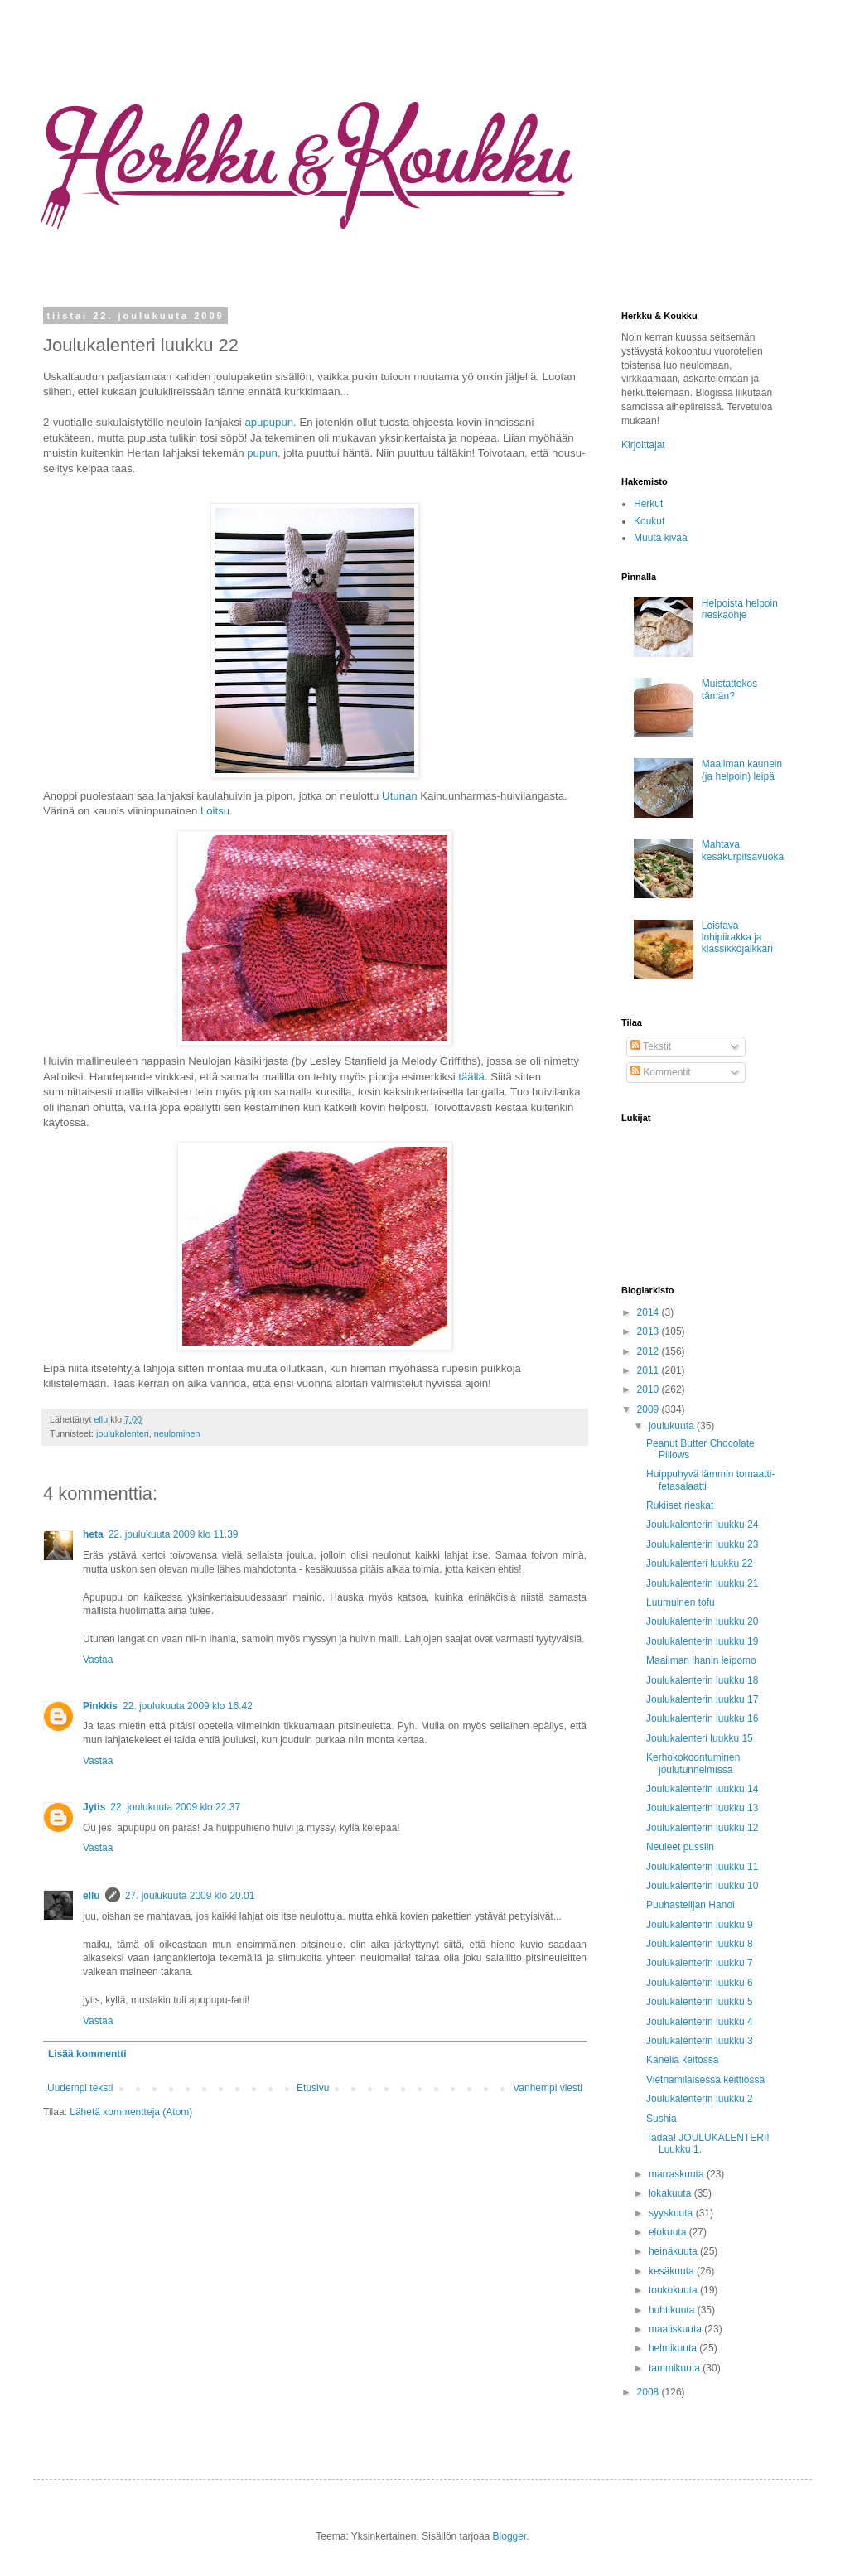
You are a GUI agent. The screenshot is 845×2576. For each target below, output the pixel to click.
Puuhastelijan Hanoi (690, 1905)
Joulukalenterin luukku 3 (699, 2041)
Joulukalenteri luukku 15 (699, 1738)
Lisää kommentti (87, 2054)
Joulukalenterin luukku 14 (702, 1789)
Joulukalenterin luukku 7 (699, 1963)
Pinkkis (100, 1706)
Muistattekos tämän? (729, 689)
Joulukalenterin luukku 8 (699, 1944)
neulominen (177, 1433)
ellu (102, 1419)
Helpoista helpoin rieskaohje (740, 609)
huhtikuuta (673, 2310)
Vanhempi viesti (547, 2088)
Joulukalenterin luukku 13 (702, 1808)
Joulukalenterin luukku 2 (699, 2099)
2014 (649, 1312)
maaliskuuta (676, 2329)
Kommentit (660, 1072)
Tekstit (650, 1046)
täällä (471, 1077)
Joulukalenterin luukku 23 (702, 1544)
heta (93, 1534)
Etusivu (313, 2088)
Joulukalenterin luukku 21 (702, 1583)
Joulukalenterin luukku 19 (702, 1641)
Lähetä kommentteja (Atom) (131, 2112)
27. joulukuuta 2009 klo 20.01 (190, 1896)
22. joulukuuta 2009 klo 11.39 (174, 1534)
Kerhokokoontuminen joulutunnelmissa (693, 1763)
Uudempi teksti (80, 2088)
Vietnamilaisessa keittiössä (705, 2079)
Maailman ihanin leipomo (701, 1660)
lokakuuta (671, 2193)
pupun (262, 453)
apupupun (268, 422)
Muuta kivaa (661, 538)
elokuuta (669, 2232)
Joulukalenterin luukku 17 (702, 1699)
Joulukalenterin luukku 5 (699, 2002)
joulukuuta (673, 1426)
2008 (649, 2392)
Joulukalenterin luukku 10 (702, 1886)
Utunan (400, 796)
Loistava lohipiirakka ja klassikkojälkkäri (737, 937)
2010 (649, 1389)
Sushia (661, 2118)
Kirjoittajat (643, 445)
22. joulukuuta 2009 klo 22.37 (175, 1807)
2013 (649, 1331)
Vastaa (98, 1659)
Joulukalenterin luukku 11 (702, 1867)
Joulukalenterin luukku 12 (702, 1828)
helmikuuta (674, 2348)
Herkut (648, 504)
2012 (649, 1351)
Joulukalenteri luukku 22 (699, 1563)
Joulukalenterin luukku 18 (702, 1680)
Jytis (94, 1807)
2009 (649, 1409)
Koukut (649, 521)
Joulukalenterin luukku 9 (699, 1925)
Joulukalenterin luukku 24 (702, 1524)
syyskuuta (672, 2213)
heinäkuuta (674, 2251)
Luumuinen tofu (680, 1602)
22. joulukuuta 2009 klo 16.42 (188, 1706)
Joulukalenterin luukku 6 (699, 1983)
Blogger (510, 2536)
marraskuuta (678, 2174)
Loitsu (214, 811)
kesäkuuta (673, 2271)
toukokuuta (674, 2290)
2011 (649, 1370)
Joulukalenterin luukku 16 (702, 1718)
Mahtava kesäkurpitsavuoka (743, 850)
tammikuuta (676, 2368)
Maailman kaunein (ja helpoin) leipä (742, 769)
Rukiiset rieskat (679, 1505)
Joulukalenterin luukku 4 (699, 2021)
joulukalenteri (122, 1433)
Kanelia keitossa (682, 2060)
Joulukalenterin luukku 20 (702, 1621)
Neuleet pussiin (680, 1847)
